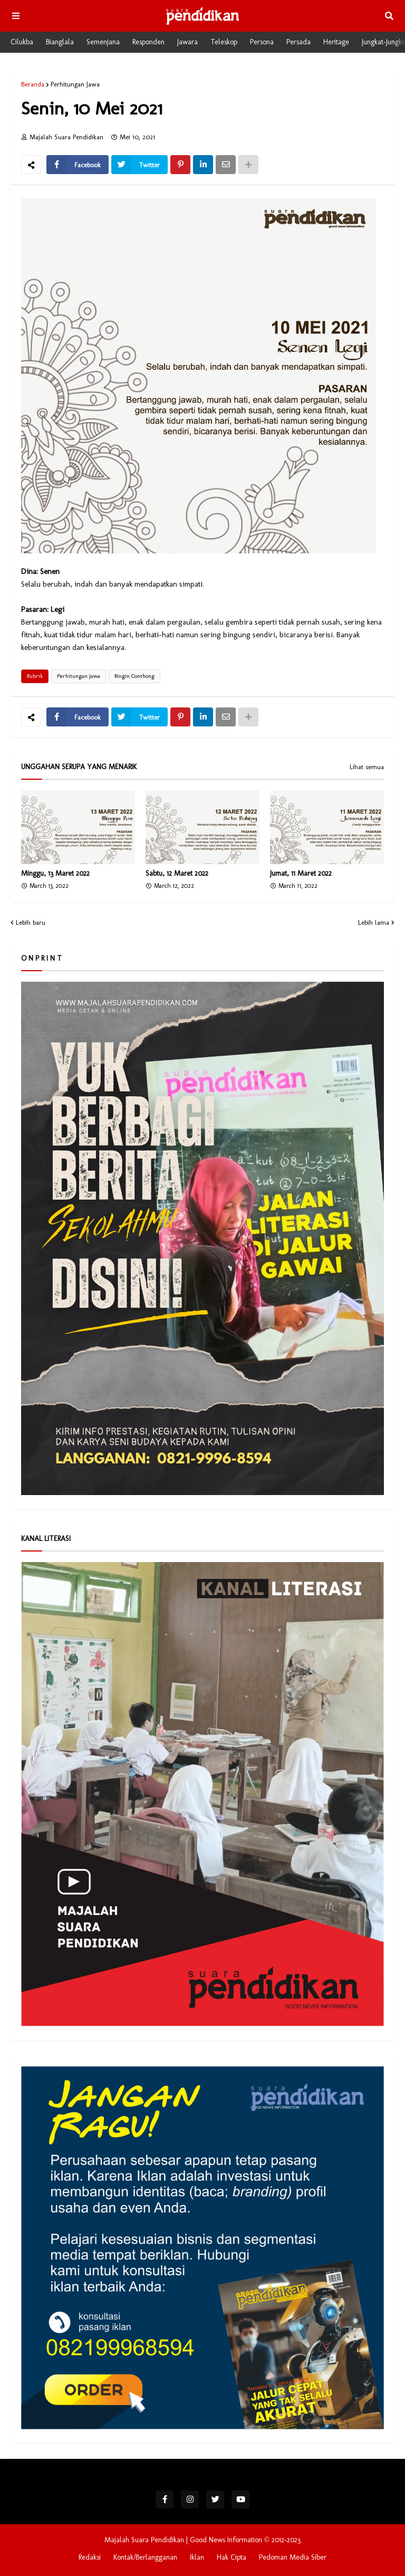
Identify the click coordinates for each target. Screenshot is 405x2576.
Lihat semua (367, 767)
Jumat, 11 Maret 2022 (301, 873)
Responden (148, 41)
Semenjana (103, 41)
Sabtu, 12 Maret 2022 (177, 873)
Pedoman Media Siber (292, 2557)
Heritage (336, 41)
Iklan (197, 2557)
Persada (298, 41)
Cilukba (22, 41)
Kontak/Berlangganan (145, 2557)
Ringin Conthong (134, 676)
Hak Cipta (231, 2557)
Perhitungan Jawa (75, 84)
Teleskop (223, 41)
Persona (262, 41)
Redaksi (90, 2557)
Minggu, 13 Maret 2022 (55, 873)
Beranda (32, 84)
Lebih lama (373, 922)
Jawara (187, 41)
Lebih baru (30, 922)
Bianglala (60, 41)
